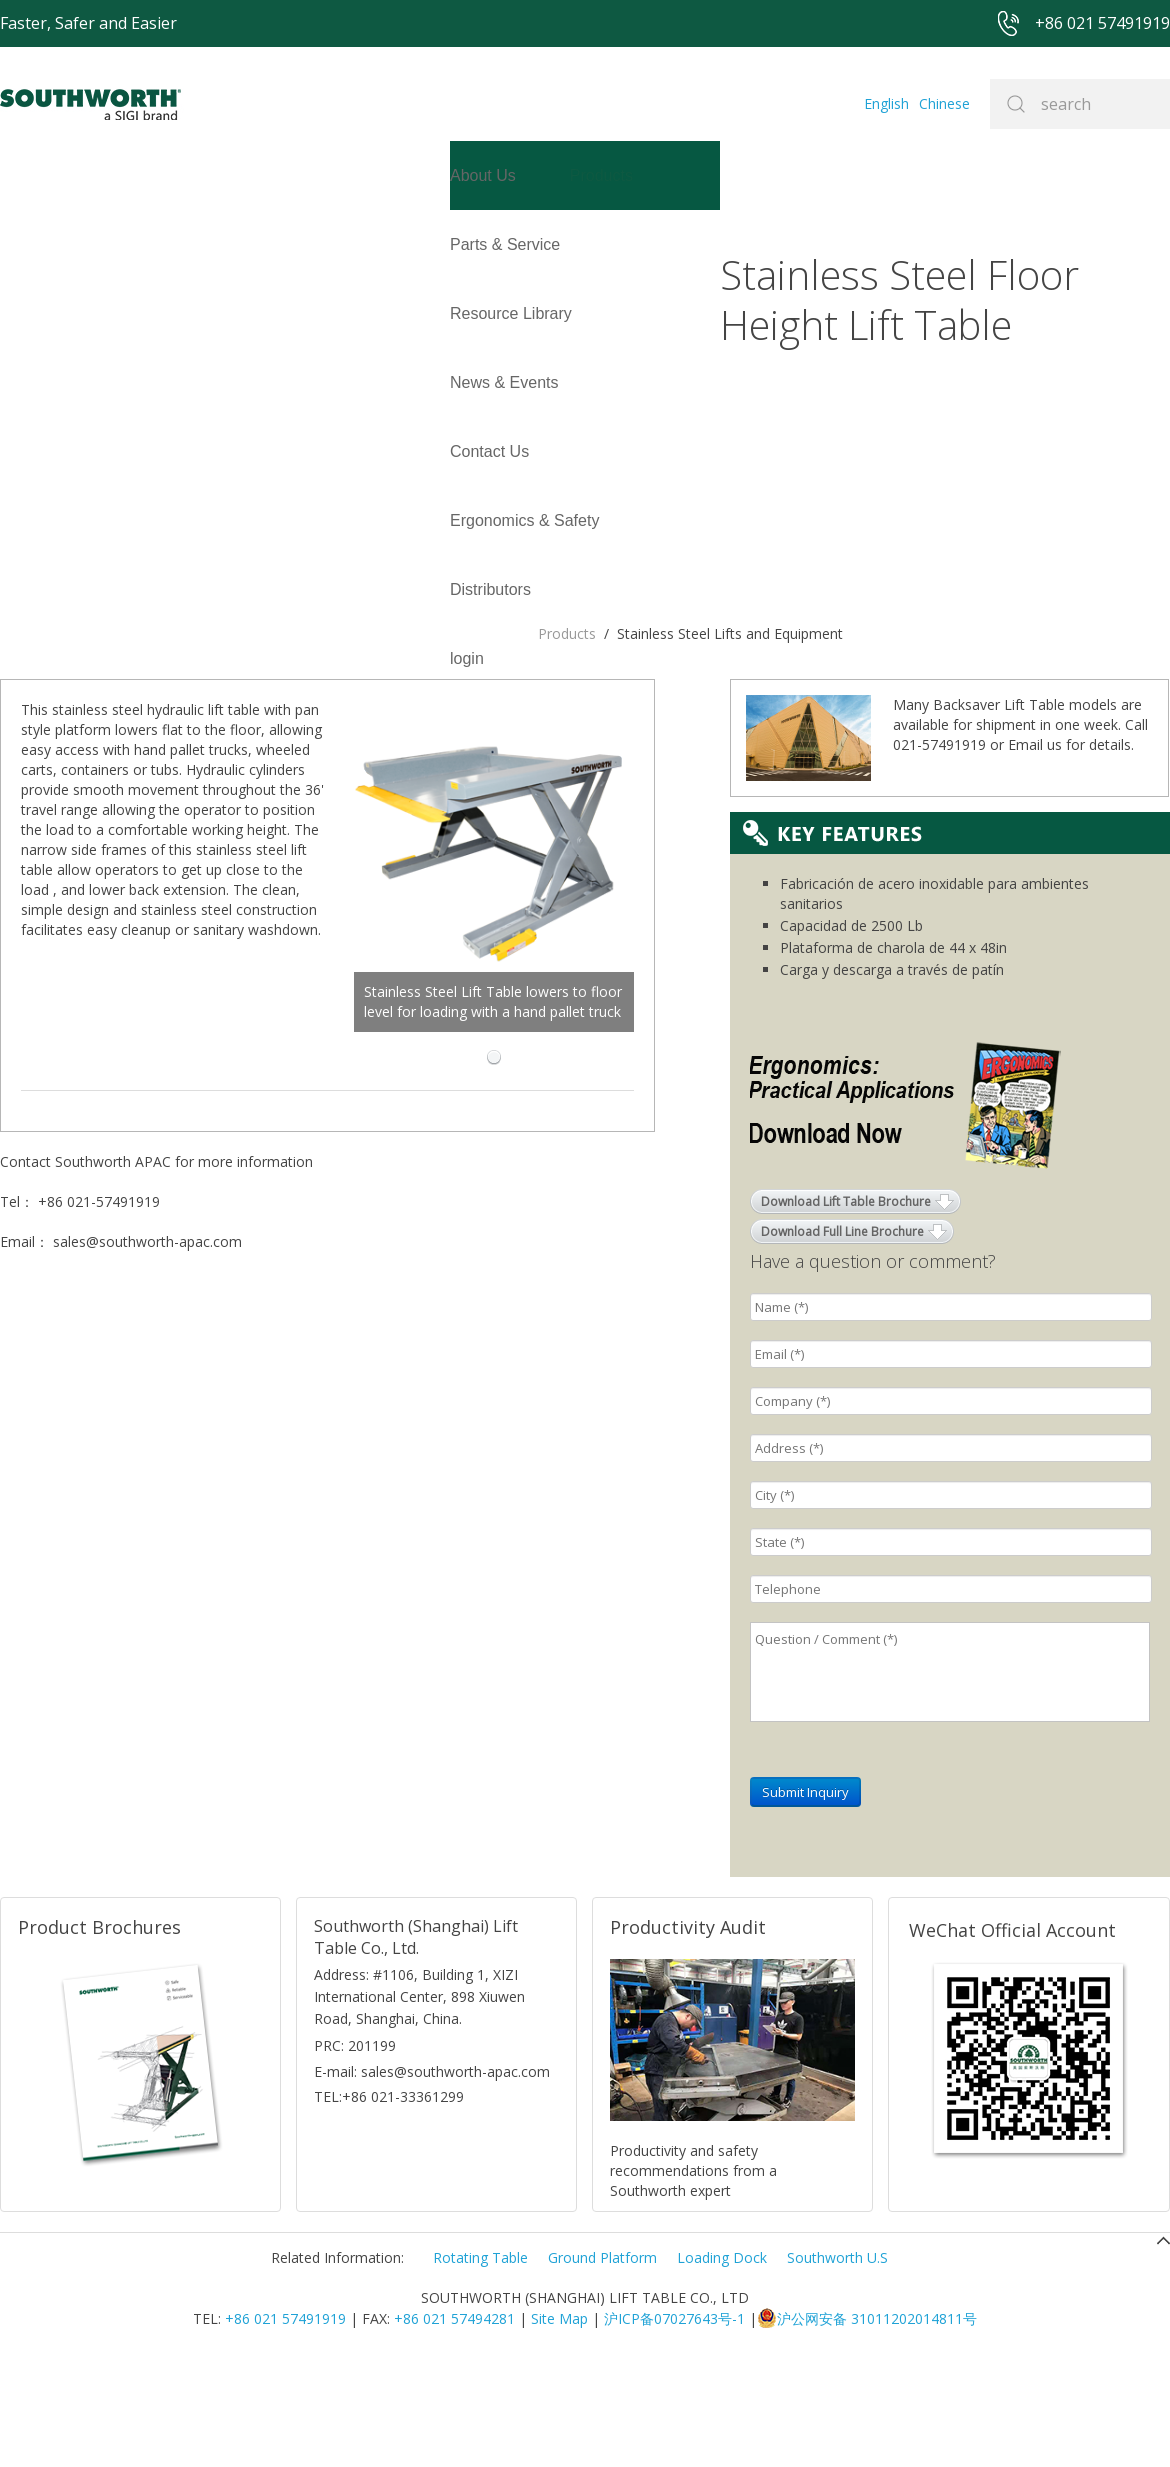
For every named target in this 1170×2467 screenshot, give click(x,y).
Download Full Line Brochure (842, 1334)
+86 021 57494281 (454, 2421)
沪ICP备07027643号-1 (674, 2421)
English (886, 103)
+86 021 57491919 (285, 2421)
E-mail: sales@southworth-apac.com (432, 2174)
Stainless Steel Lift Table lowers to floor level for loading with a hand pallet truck (581, 651)
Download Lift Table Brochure (846, 1304)
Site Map (559, 2421)
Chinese (944, 103)
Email (1025, 847)
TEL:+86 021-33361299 (389, 2199)
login (17, 313)
